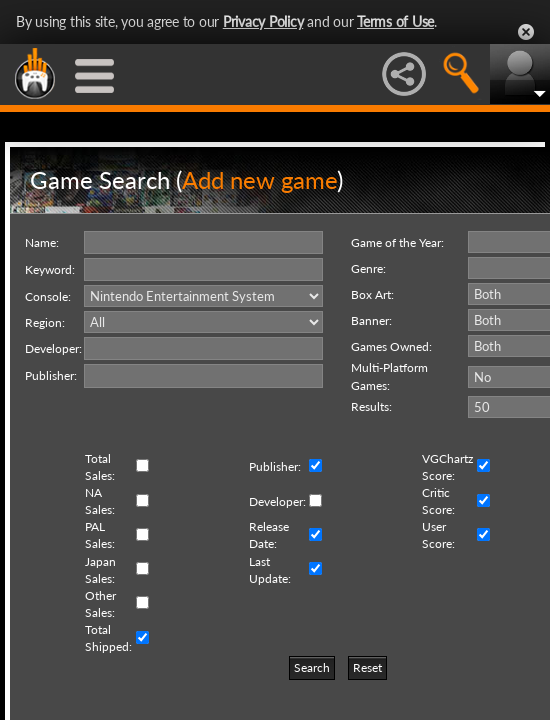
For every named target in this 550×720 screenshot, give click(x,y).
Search (312, 667)
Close (526, 32)
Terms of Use (395, 21)
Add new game (259, 179)
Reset (367, 667)
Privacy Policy (263, 21)
